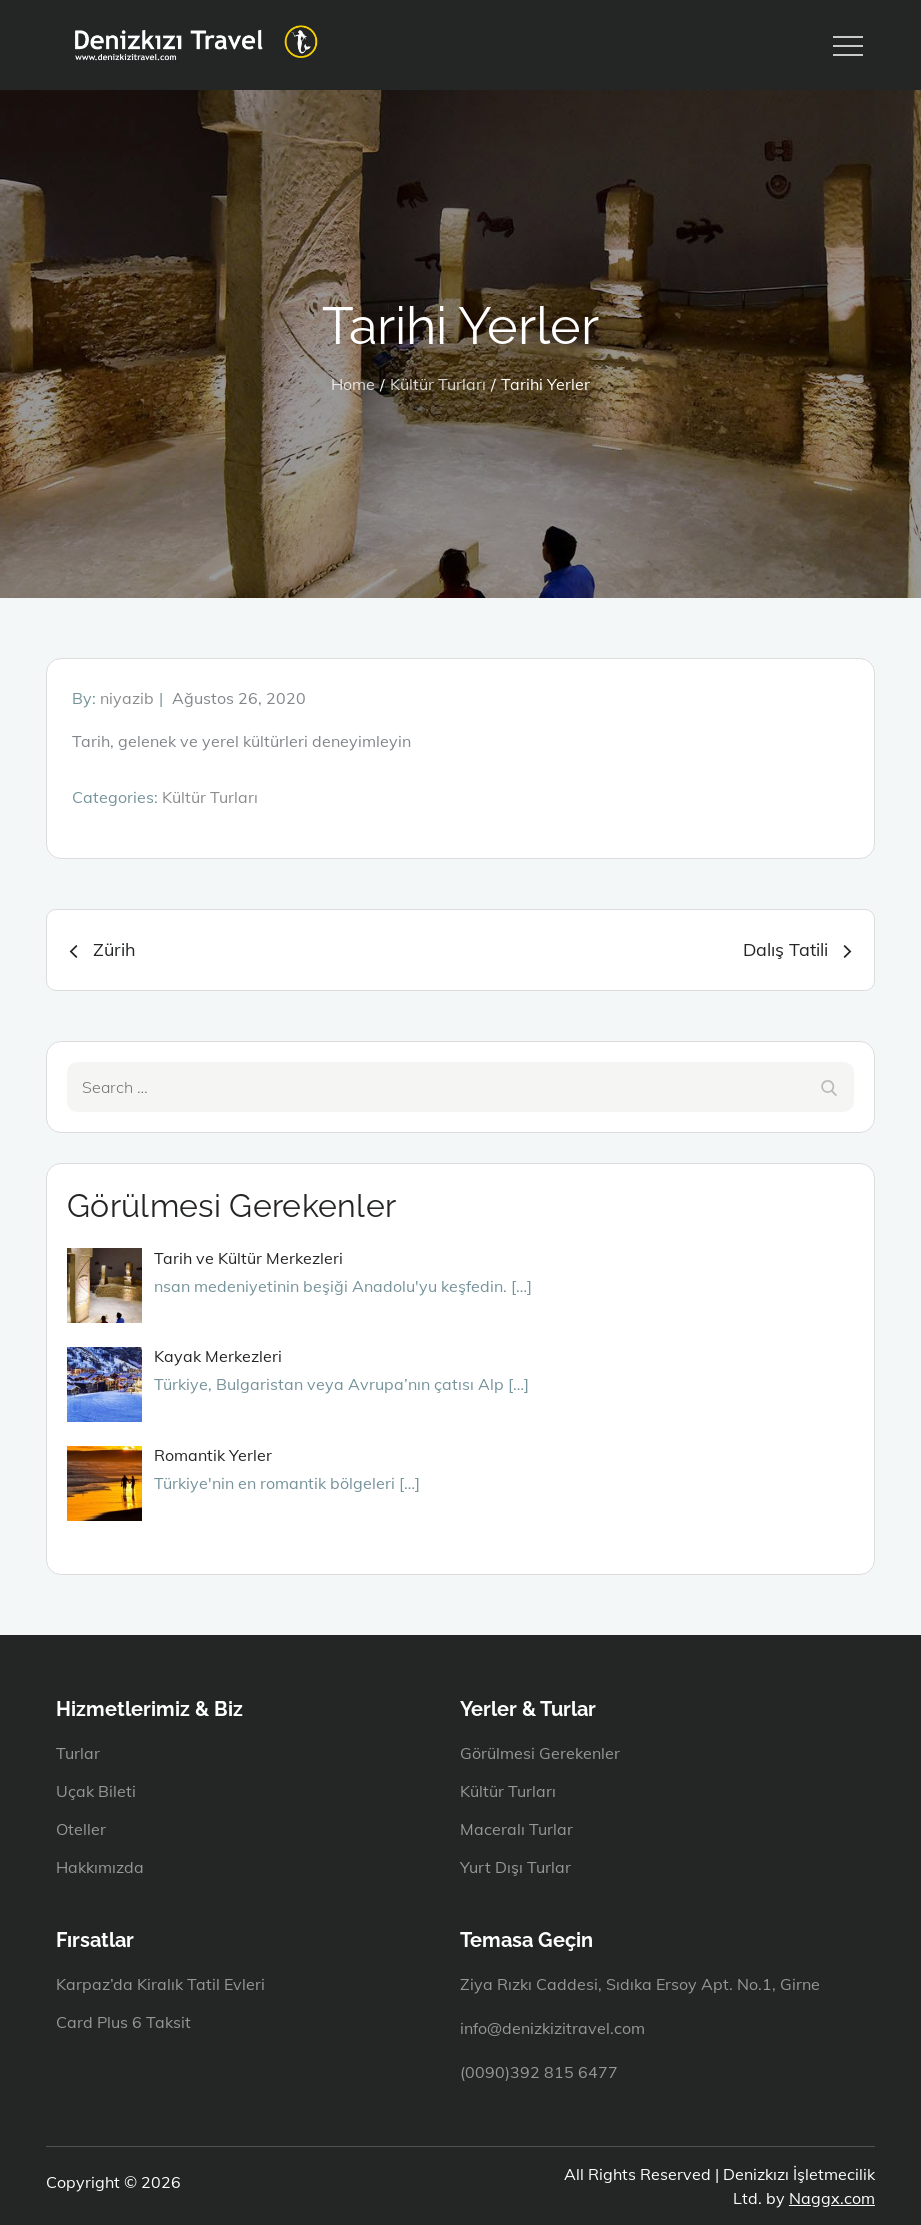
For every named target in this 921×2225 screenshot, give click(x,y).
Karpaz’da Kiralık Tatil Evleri (160, 1984)
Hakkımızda (100, 1867)
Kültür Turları (210, 797)
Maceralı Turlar (516, 1829)
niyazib (127, 698)
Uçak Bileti (96, 1791)
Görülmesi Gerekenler (540, 1753)
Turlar (78, 1753)
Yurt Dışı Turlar (515, 1867)
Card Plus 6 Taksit (123, 2022)
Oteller (81, 1829)
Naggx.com (832, 2198)
